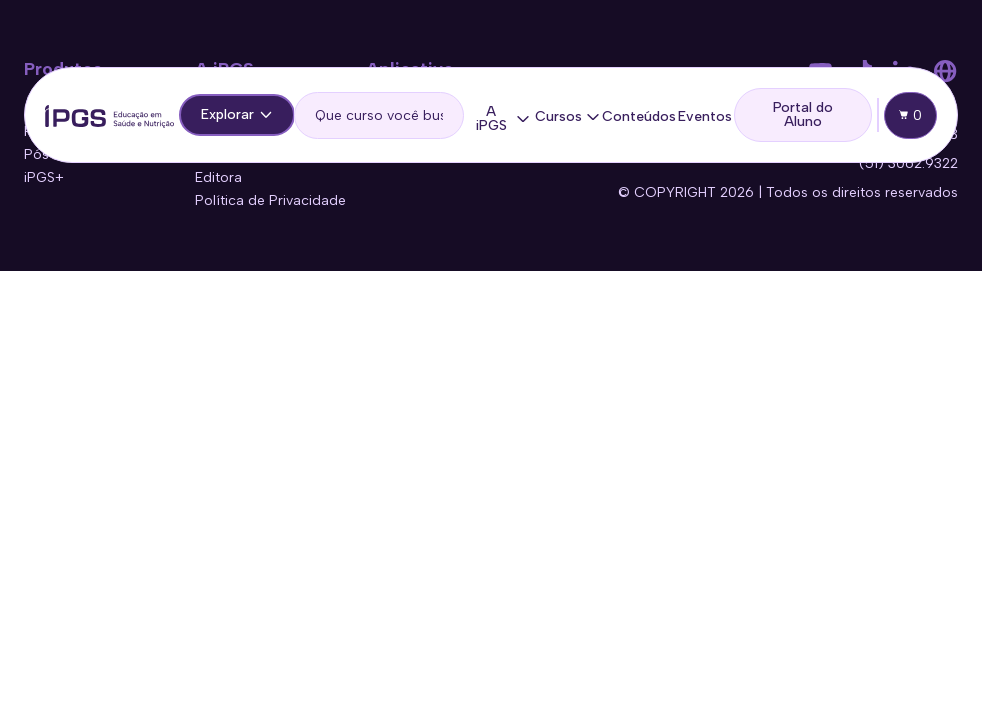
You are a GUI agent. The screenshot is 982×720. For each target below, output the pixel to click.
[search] (379, 115)
